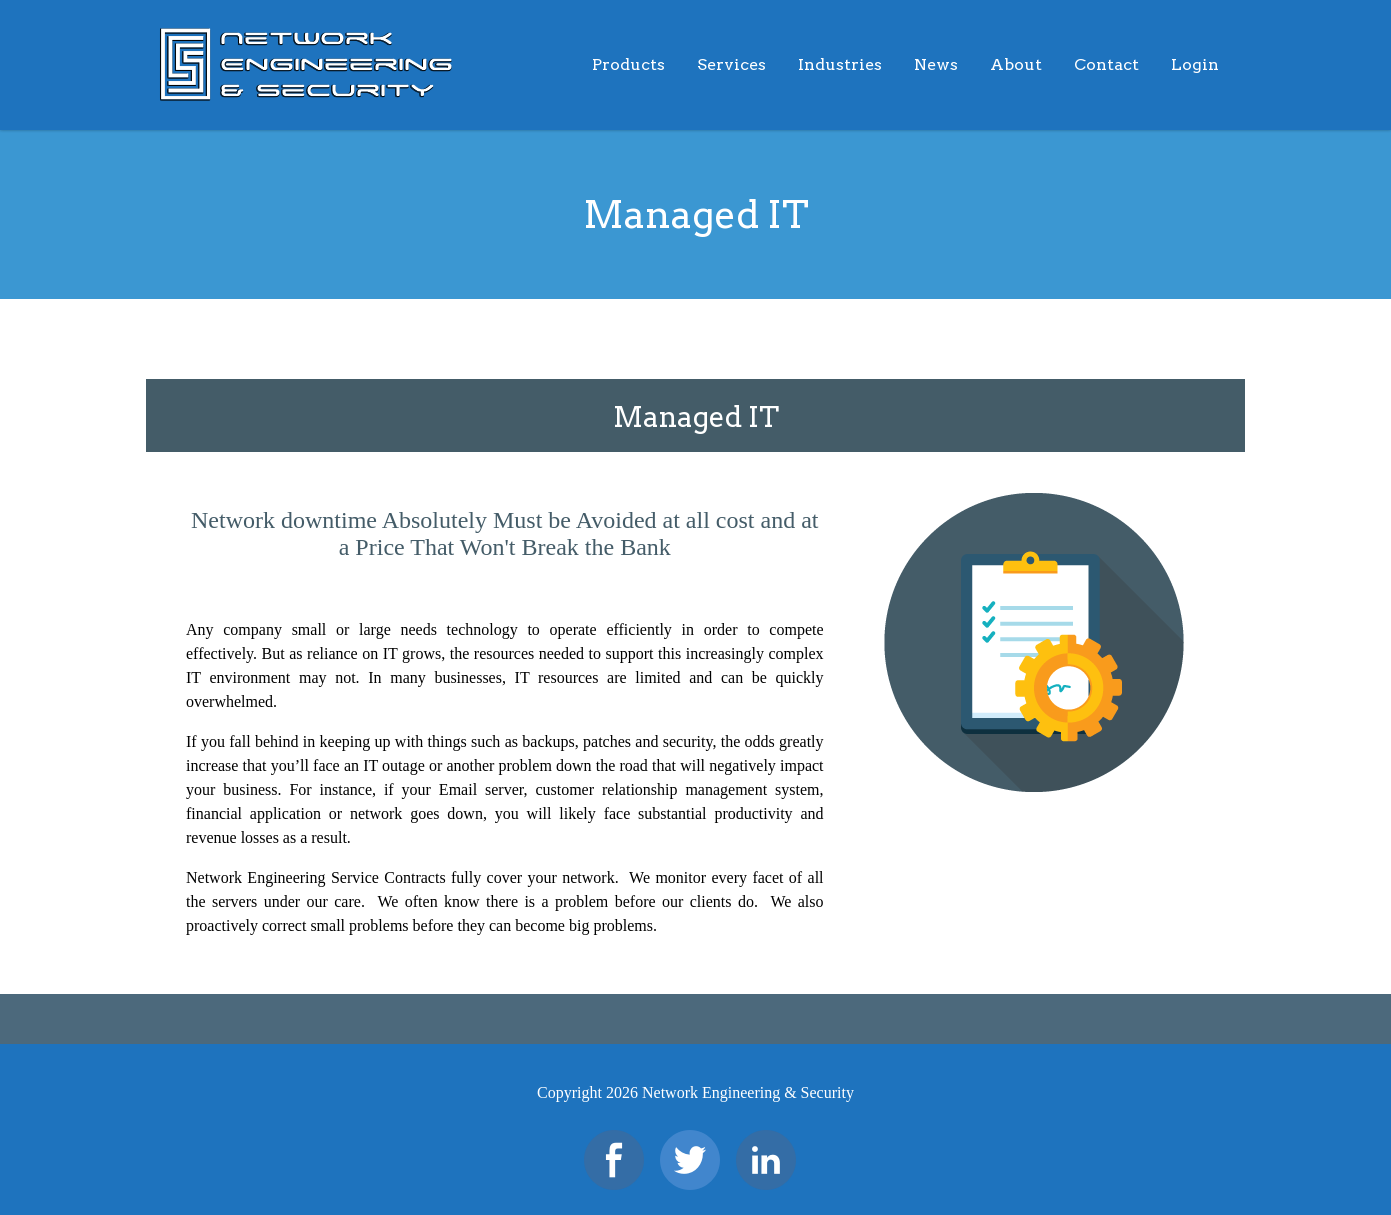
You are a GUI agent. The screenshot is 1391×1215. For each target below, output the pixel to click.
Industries (840, 64)
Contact (1106, 64)
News (936, 64)
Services (731, 64)
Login (1195, 64)
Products (628, 64)
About (1016, 64)
